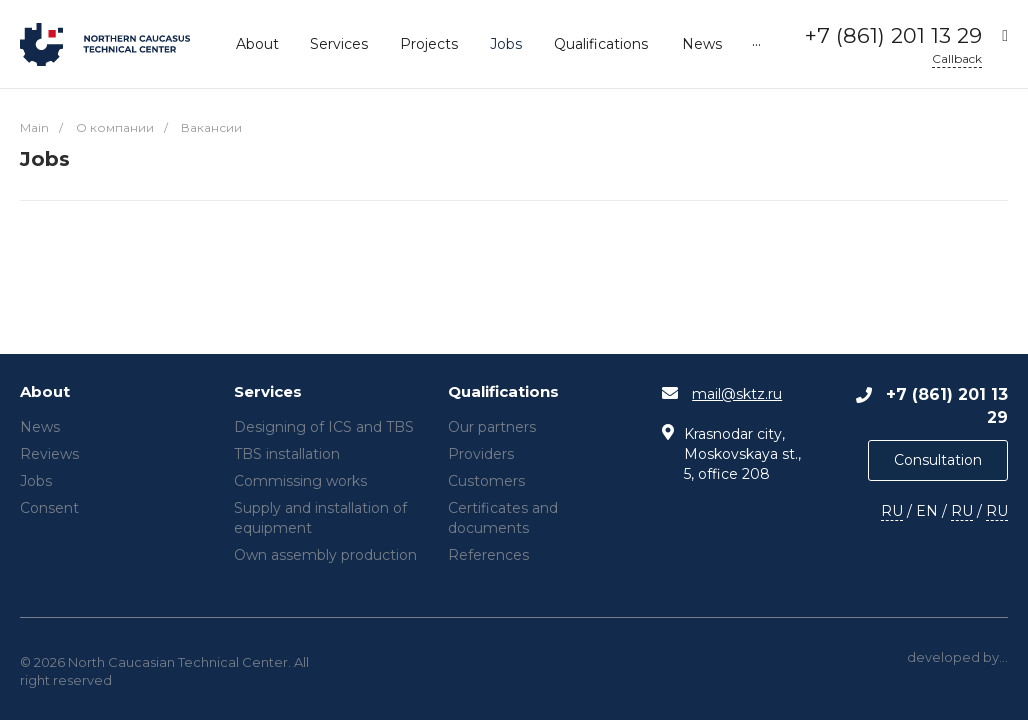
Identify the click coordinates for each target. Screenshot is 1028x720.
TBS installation (287, 454)
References (488, 555)
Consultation (938, 460)
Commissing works (300, 481)
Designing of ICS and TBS (324, 427)
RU (892, 511)
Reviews (49, 454)
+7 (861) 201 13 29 (893, 35)
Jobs (36, 481)
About (45, 392)
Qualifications (503, 392)
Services (268, 392)
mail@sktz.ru (737, 394)
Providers (481, 454)
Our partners (492, 427)
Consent (49, 508)
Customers (486, 481)
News (40, 427)
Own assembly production (325, 555)
